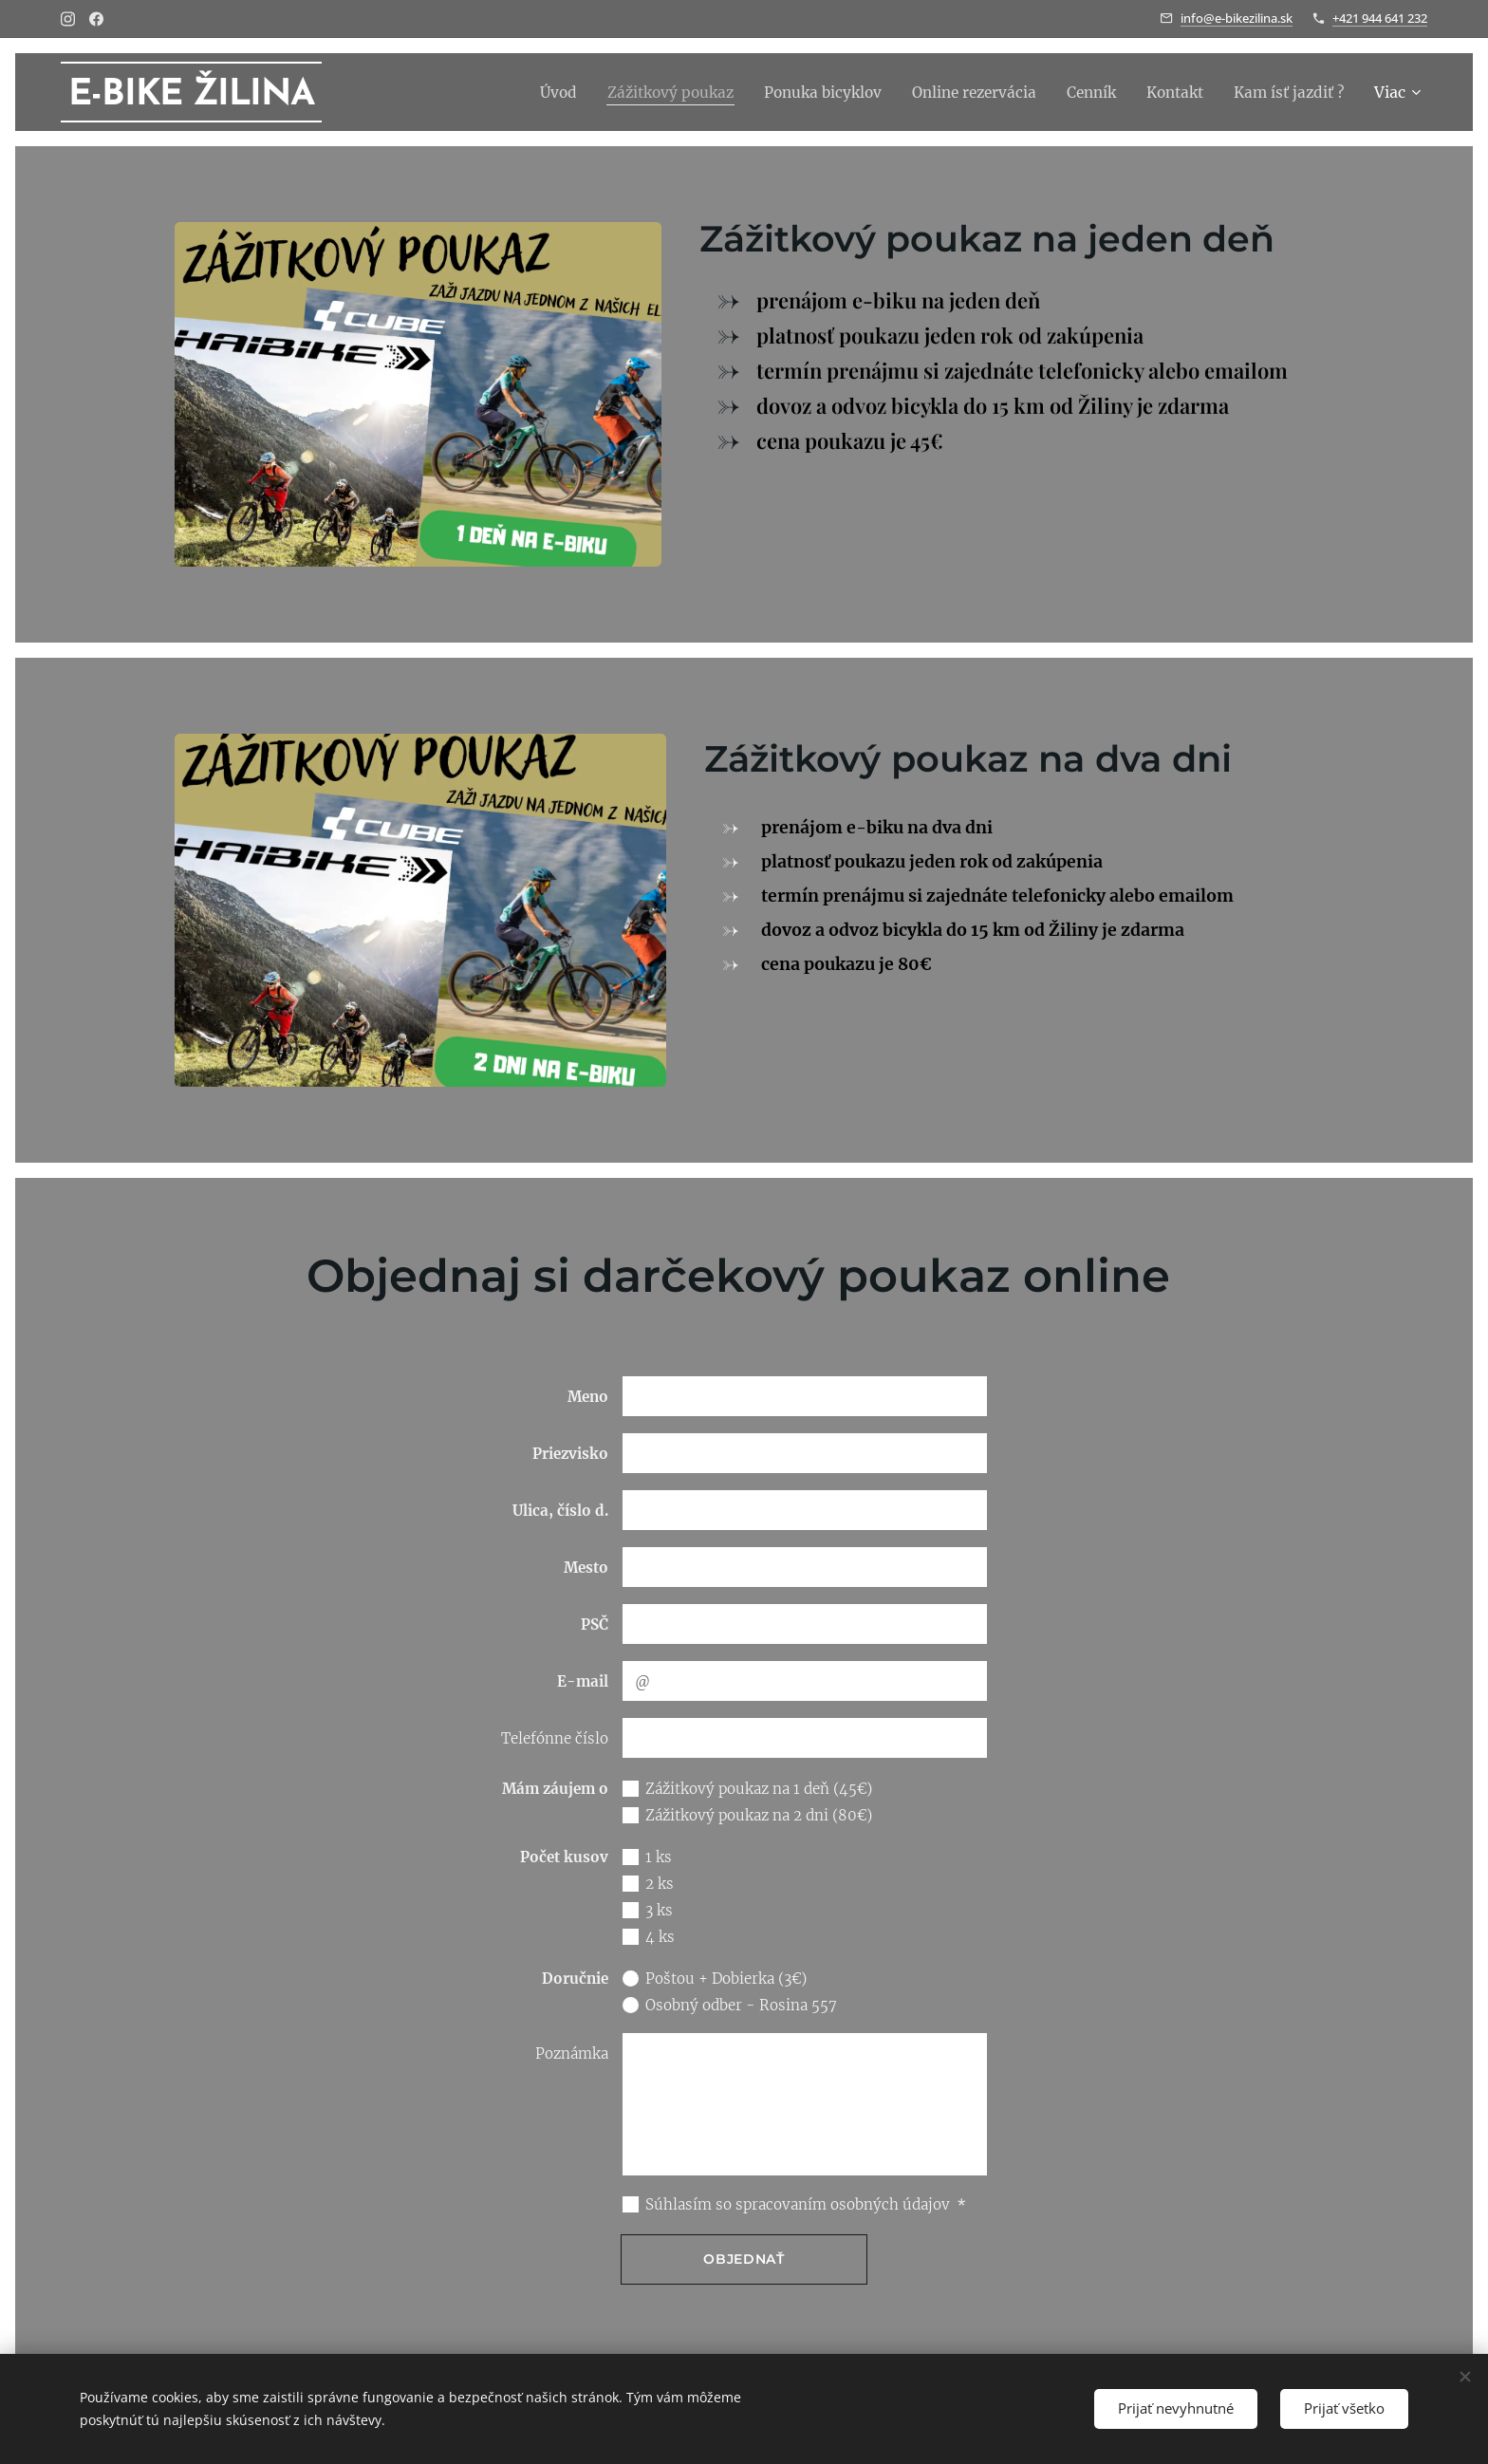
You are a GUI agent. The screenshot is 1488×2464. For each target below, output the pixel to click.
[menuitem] (528, 92)
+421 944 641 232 (1379, 18)
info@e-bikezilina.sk (1237, 18)
